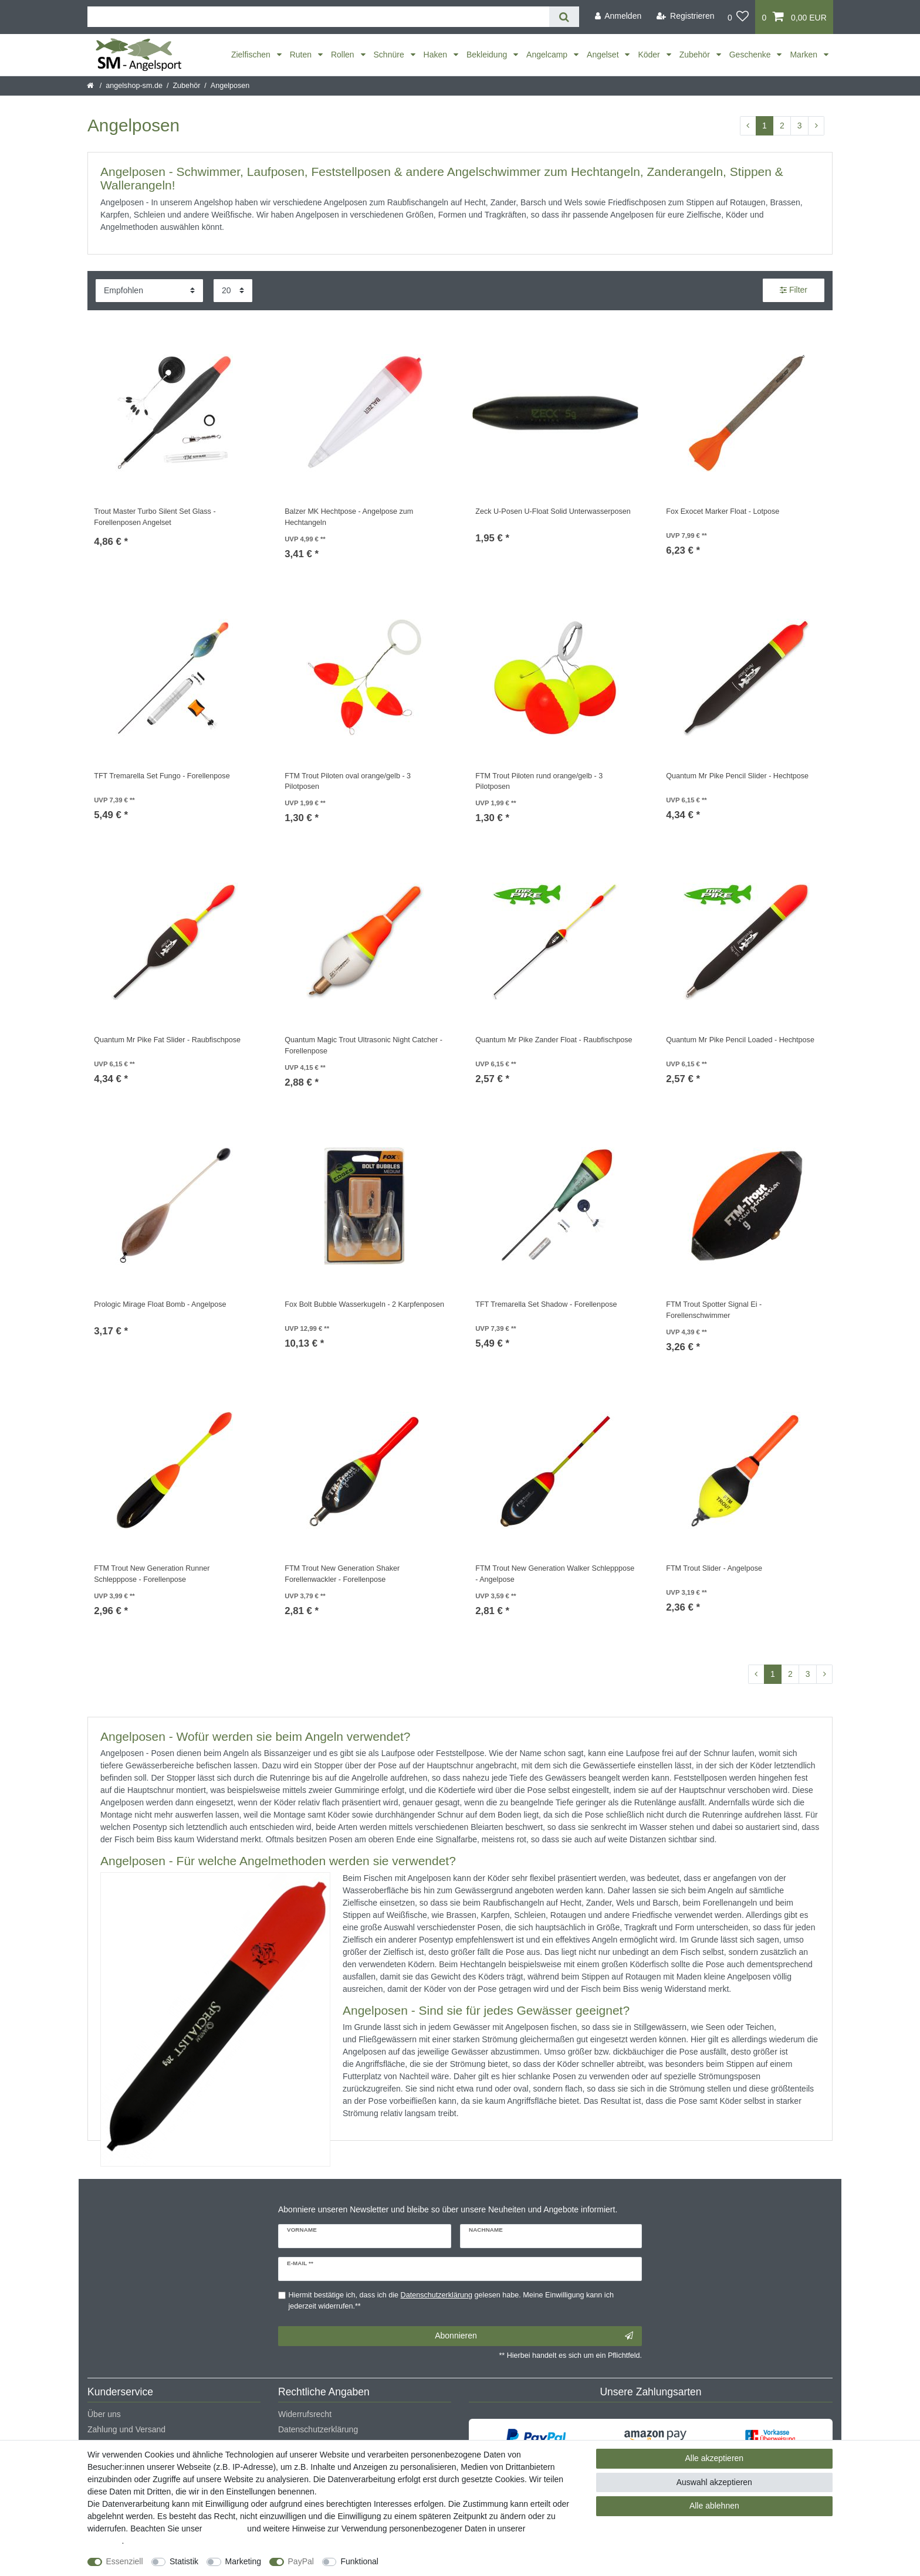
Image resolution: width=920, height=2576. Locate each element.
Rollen (344, 54)
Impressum (224, 2528)
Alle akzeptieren (714, 2458)
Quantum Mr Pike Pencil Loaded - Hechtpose (740, 1040)
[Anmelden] (618, 16)
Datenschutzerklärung (318, 2429)
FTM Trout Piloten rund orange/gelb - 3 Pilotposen (539, 781)
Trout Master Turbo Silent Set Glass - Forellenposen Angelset (154, 517)
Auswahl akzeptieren (714, 2482)
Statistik (184, 2561)
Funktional (359, 2561)
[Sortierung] (149, 290)
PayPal (301, 2561)
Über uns (104, 2414)
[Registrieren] (685, 16)
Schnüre (390, 54)
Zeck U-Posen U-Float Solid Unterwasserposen (553, 511)
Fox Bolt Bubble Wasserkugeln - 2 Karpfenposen (364, 1304)
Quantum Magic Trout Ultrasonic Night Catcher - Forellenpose (363, 1045)
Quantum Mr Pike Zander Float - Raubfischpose (553, 1040)
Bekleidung (487, 54)
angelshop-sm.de (134, 86)
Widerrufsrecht (305, 2414)
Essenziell (124, 2561)
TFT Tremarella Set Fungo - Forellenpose (161, 776)
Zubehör (695, 54)
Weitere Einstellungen (429, 2561)
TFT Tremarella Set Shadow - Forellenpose (546, 1304)
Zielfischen (252, 54)
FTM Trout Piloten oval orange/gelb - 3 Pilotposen (348, 781)
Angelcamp (548, 54)
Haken (436, 54)
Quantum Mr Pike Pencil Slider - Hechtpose (737, 776)
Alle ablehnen (714, 2505)
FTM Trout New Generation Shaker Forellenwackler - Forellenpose (342, 1574)
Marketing (243, 2561)
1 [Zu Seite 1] (764, 125)
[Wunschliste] (738, 17)
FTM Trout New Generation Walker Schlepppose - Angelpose (554, 1574)
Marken (805, 54)
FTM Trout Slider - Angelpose (714, 1568)
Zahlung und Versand (126, 2429)
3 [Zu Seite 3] (799, 125)
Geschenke (751, 54)
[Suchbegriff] (318, 16)
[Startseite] (91, 86)
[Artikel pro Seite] (233, 290)
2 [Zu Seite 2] (782, 125)
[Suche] (564, 16)
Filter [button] (793, 290)
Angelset (604, 54)
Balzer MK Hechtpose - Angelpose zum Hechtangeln (349, 517)
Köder (650, 54)
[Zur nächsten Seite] (816, 126)
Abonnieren (534, 2336)
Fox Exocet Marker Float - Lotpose (722, 511)
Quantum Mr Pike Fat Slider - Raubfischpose (167, 1040)
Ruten (302, 54)
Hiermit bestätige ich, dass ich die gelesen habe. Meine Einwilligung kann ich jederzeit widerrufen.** (451, 2300)
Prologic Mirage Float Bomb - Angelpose (160, 1304)
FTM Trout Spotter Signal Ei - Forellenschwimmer (714, 1310)
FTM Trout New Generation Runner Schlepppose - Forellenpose (151, 1574)
